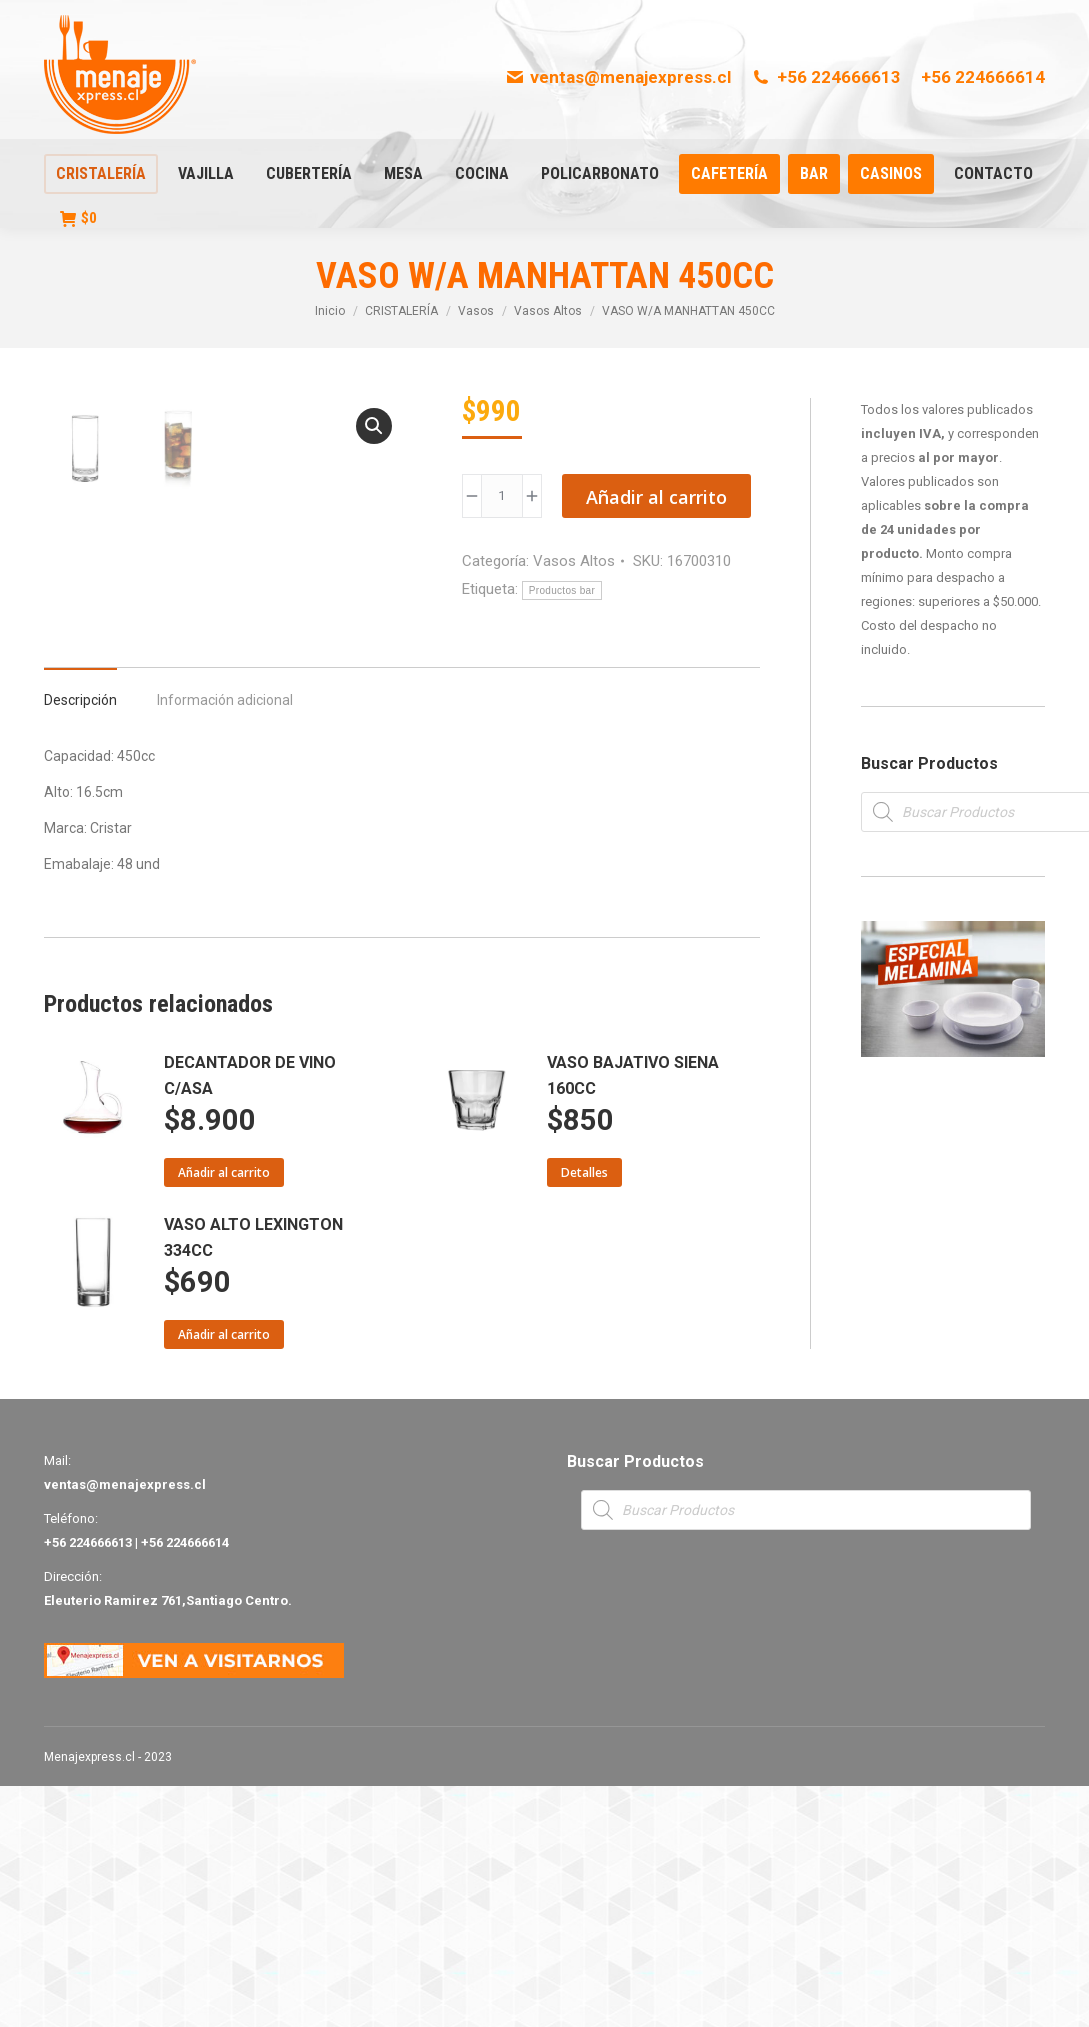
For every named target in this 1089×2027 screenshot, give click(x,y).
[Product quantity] (502, 496)
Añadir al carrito (656, 497)
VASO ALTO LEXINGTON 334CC (253, 1478)
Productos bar (562, 590)
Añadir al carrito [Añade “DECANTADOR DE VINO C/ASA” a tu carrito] (224, 1413)
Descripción (80, 941)
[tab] (80, 931)
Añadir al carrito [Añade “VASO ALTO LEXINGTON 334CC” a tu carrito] (224, 1575)
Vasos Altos (574, 561)
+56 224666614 (983, 77)
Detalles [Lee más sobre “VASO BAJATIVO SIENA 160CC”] (584, 1413)
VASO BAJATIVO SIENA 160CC (633, 1316)
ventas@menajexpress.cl (618, 77)
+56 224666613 (826, 77)
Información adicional (225, 941)
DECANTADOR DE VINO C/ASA (250, 1316)
